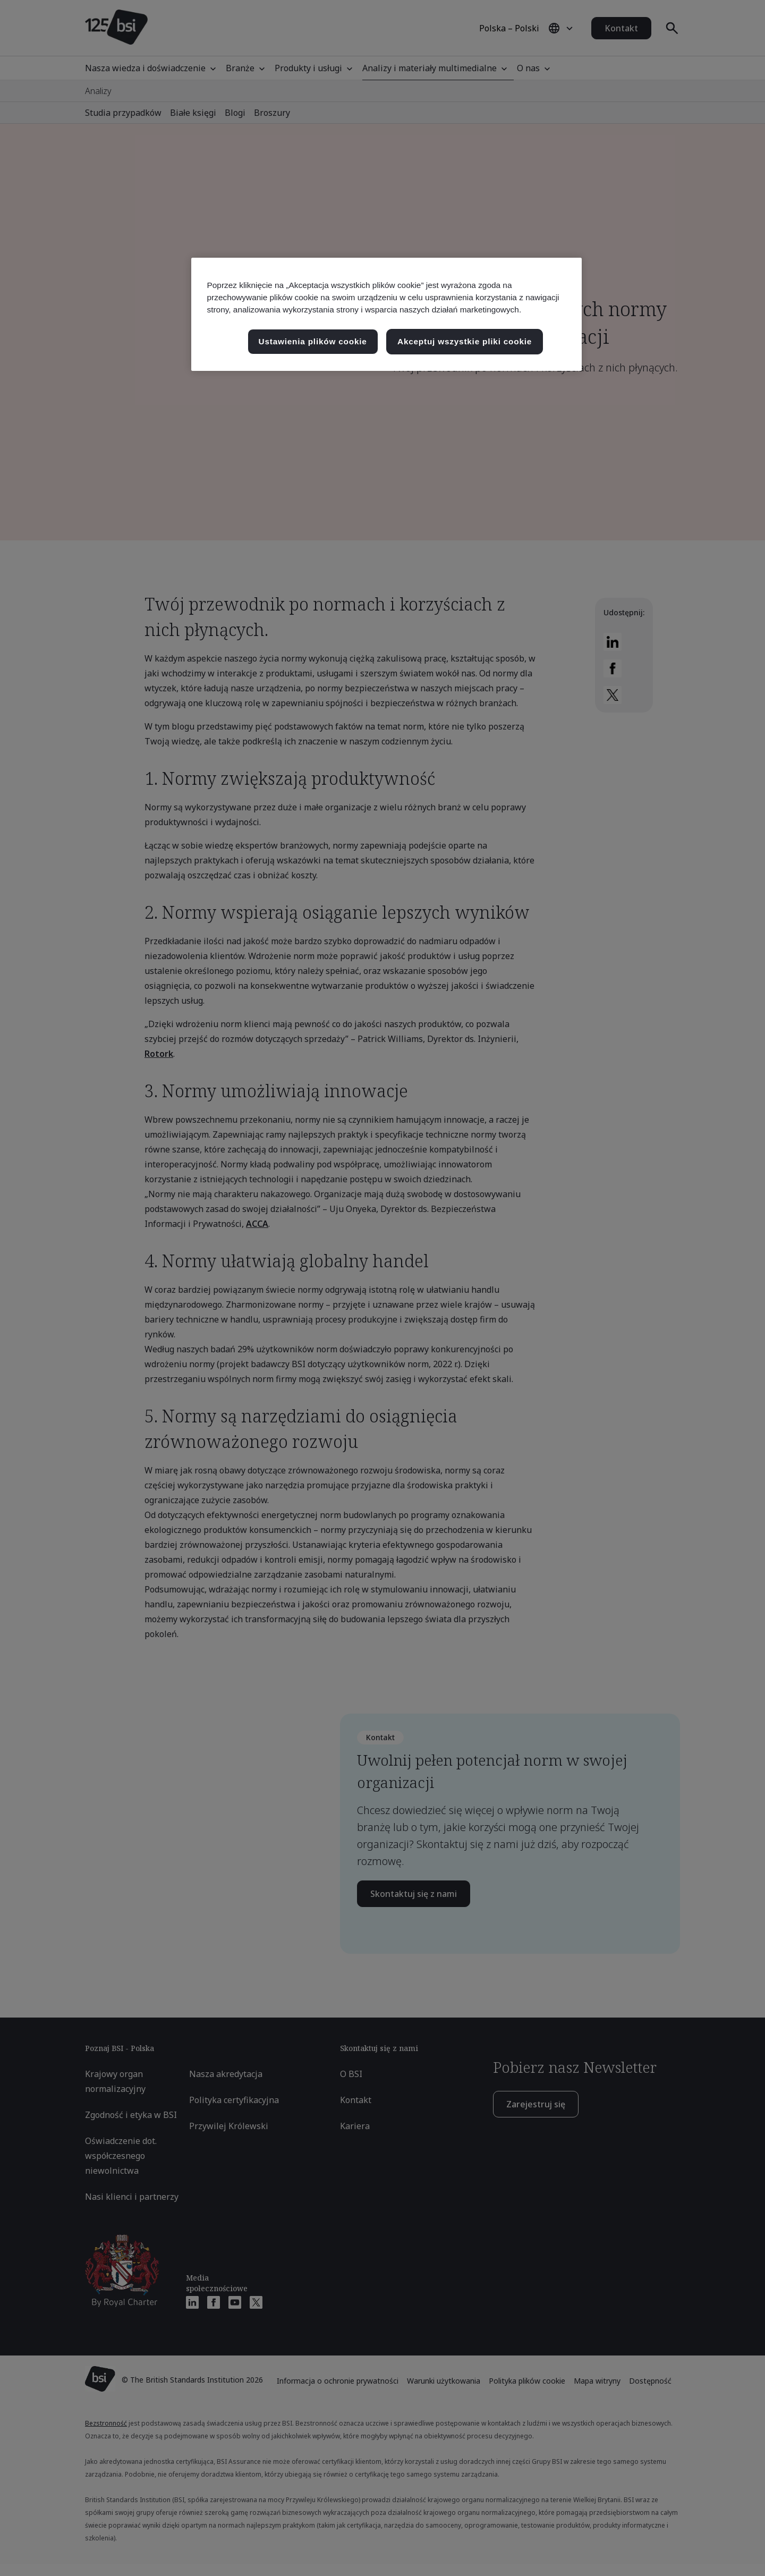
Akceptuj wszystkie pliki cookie (464, 341)
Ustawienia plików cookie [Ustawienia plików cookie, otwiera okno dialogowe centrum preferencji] (313, 341)
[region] (386, 314)
